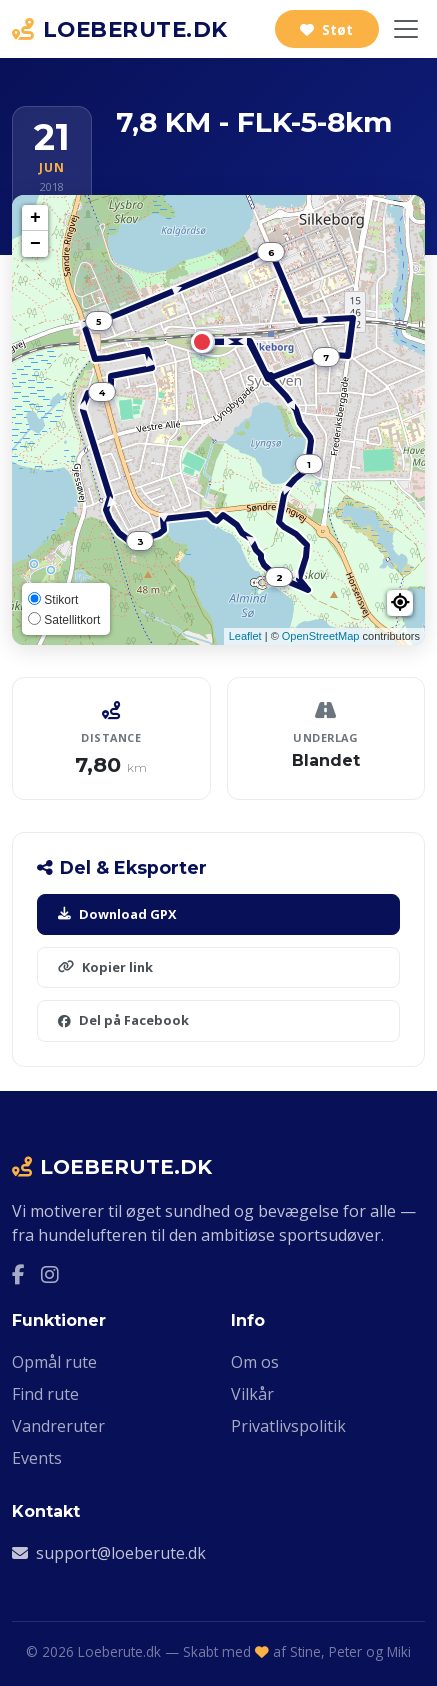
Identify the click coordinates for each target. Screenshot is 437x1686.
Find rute (45, 1394)
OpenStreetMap (321, 636)
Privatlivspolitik (288, 1426)
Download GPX (117, 914)
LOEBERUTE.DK (120, 29)
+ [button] (35, 218)
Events (37, 1458)
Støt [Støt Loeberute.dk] (326, 29)
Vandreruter (58, 1426)
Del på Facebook (123, 1020)
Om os (255, 1362)
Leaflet (245, 636)
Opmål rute (54, 1362)
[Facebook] (18, 1275)
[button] (400, 603)
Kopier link (105, 967)
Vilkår (252, 1394)
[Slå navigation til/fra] (406, 29)
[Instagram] (50, 1275)
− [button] (35, 244)
